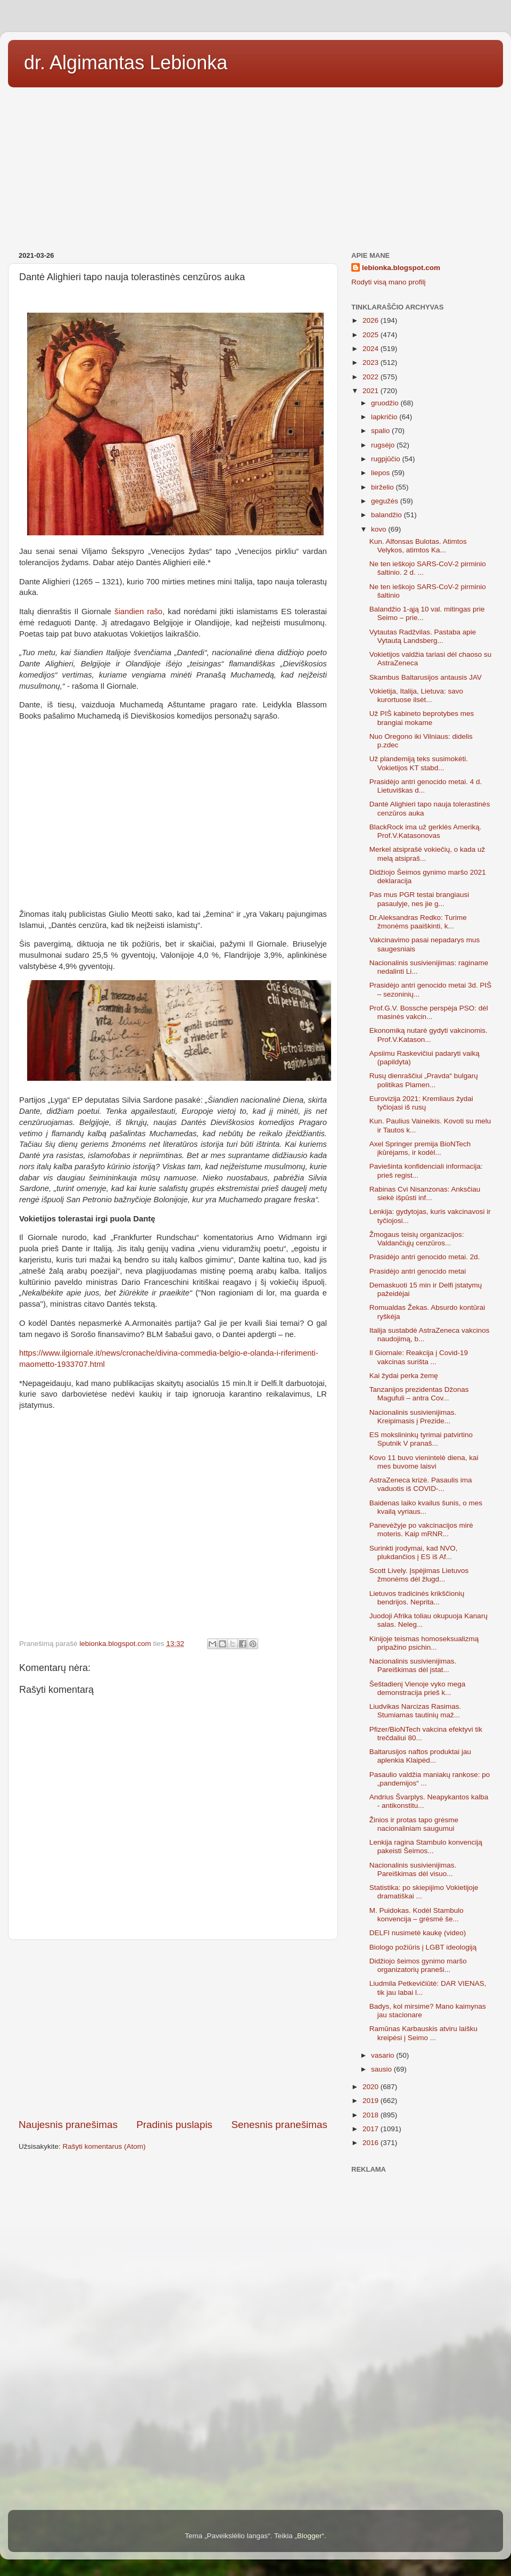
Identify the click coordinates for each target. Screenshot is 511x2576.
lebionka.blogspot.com (401, 268)
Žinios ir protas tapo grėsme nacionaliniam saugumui (413, 1824)
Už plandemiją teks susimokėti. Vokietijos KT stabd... (418, 763)
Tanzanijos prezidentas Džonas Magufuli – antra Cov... (419, 1393)
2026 (371, 320)
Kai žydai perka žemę (403, 1376)
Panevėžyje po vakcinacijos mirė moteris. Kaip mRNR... (421, 1529)
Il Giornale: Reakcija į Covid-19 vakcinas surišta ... (418, 1357)
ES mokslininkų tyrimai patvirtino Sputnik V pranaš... (421, 1439)
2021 (371, 391)
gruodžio (386, 403)
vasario (383, 2055)
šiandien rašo (138, 611)
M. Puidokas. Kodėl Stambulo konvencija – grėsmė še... (416, 1914)
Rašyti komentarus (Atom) (104, 2146)
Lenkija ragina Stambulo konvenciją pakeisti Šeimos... (425, 1846)
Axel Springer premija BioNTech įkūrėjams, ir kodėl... (420, 1148)
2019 (371, 2101)
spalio (381, 431)
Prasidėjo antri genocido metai (417, 1271)
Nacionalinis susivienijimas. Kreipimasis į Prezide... (413, 1416)
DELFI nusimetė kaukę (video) (417, 1933)
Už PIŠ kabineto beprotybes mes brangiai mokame (421, 718)
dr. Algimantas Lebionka (125, 63)
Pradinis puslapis (174, 2124)
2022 (371, 377)
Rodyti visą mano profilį (388, 282)
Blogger (309, 2536)
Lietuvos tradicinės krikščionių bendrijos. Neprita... (417, 1597)
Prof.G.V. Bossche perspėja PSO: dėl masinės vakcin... (428, 1012)
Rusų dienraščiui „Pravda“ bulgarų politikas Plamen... (423, 1080)
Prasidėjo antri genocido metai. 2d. (424, 1257)
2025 (371, 335)
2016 (371, 2143)
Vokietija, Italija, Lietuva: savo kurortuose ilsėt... (416, 695)
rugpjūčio (386, 459)
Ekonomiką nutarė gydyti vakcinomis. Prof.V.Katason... (428, 1034)
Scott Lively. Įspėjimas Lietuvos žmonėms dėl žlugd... (419, 1575)
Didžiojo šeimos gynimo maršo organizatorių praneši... (418, 1965)
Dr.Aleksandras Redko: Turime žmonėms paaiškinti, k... (418, 922)
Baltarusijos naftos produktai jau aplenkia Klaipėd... (420, 1756)
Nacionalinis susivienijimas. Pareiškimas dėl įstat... (413, 1665)
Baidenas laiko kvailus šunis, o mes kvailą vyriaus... (425, 1507)
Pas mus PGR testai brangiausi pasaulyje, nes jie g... (419, 899)
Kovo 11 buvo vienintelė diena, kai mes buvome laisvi (424, 1462)
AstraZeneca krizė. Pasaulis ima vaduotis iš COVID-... (420, 1484)
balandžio (387, 515)
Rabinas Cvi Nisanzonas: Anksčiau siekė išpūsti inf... (425, 1193)
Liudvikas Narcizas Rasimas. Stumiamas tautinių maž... (415, 1710)
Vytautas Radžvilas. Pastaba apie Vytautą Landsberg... (422, 636)
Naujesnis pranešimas (68, 2124)
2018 (371, 2115)
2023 (371, 362)
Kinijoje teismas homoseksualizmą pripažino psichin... (424, 1643)
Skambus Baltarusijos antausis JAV (425, 677)
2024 (371, 349)
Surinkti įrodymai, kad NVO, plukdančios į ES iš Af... (413, 1552)
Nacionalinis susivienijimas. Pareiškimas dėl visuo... (413, 1869)
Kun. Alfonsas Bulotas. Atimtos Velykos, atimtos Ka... (418, 545)
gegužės (385, 501)
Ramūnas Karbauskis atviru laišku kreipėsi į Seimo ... (423, 2033)
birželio (383, 487)
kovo (379, 529)
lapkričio (385, 417)
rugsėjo (384, 445)
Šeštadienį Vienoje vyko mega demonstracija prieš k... (417, 1688)
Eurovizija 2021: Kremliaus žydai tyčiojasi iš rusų (421, 1103)
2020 (371, 2087)
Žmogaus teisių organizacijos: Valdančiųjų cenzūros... (416, 1238)
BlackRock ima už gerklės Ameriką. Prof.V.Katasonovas (425, 831)
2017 (371, 2129)
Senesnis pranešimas (279, 2124)
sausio (382, 2069)
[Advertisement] (255, 165)
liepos (381, 473)
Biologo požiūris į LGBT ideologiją (423, 1947)
